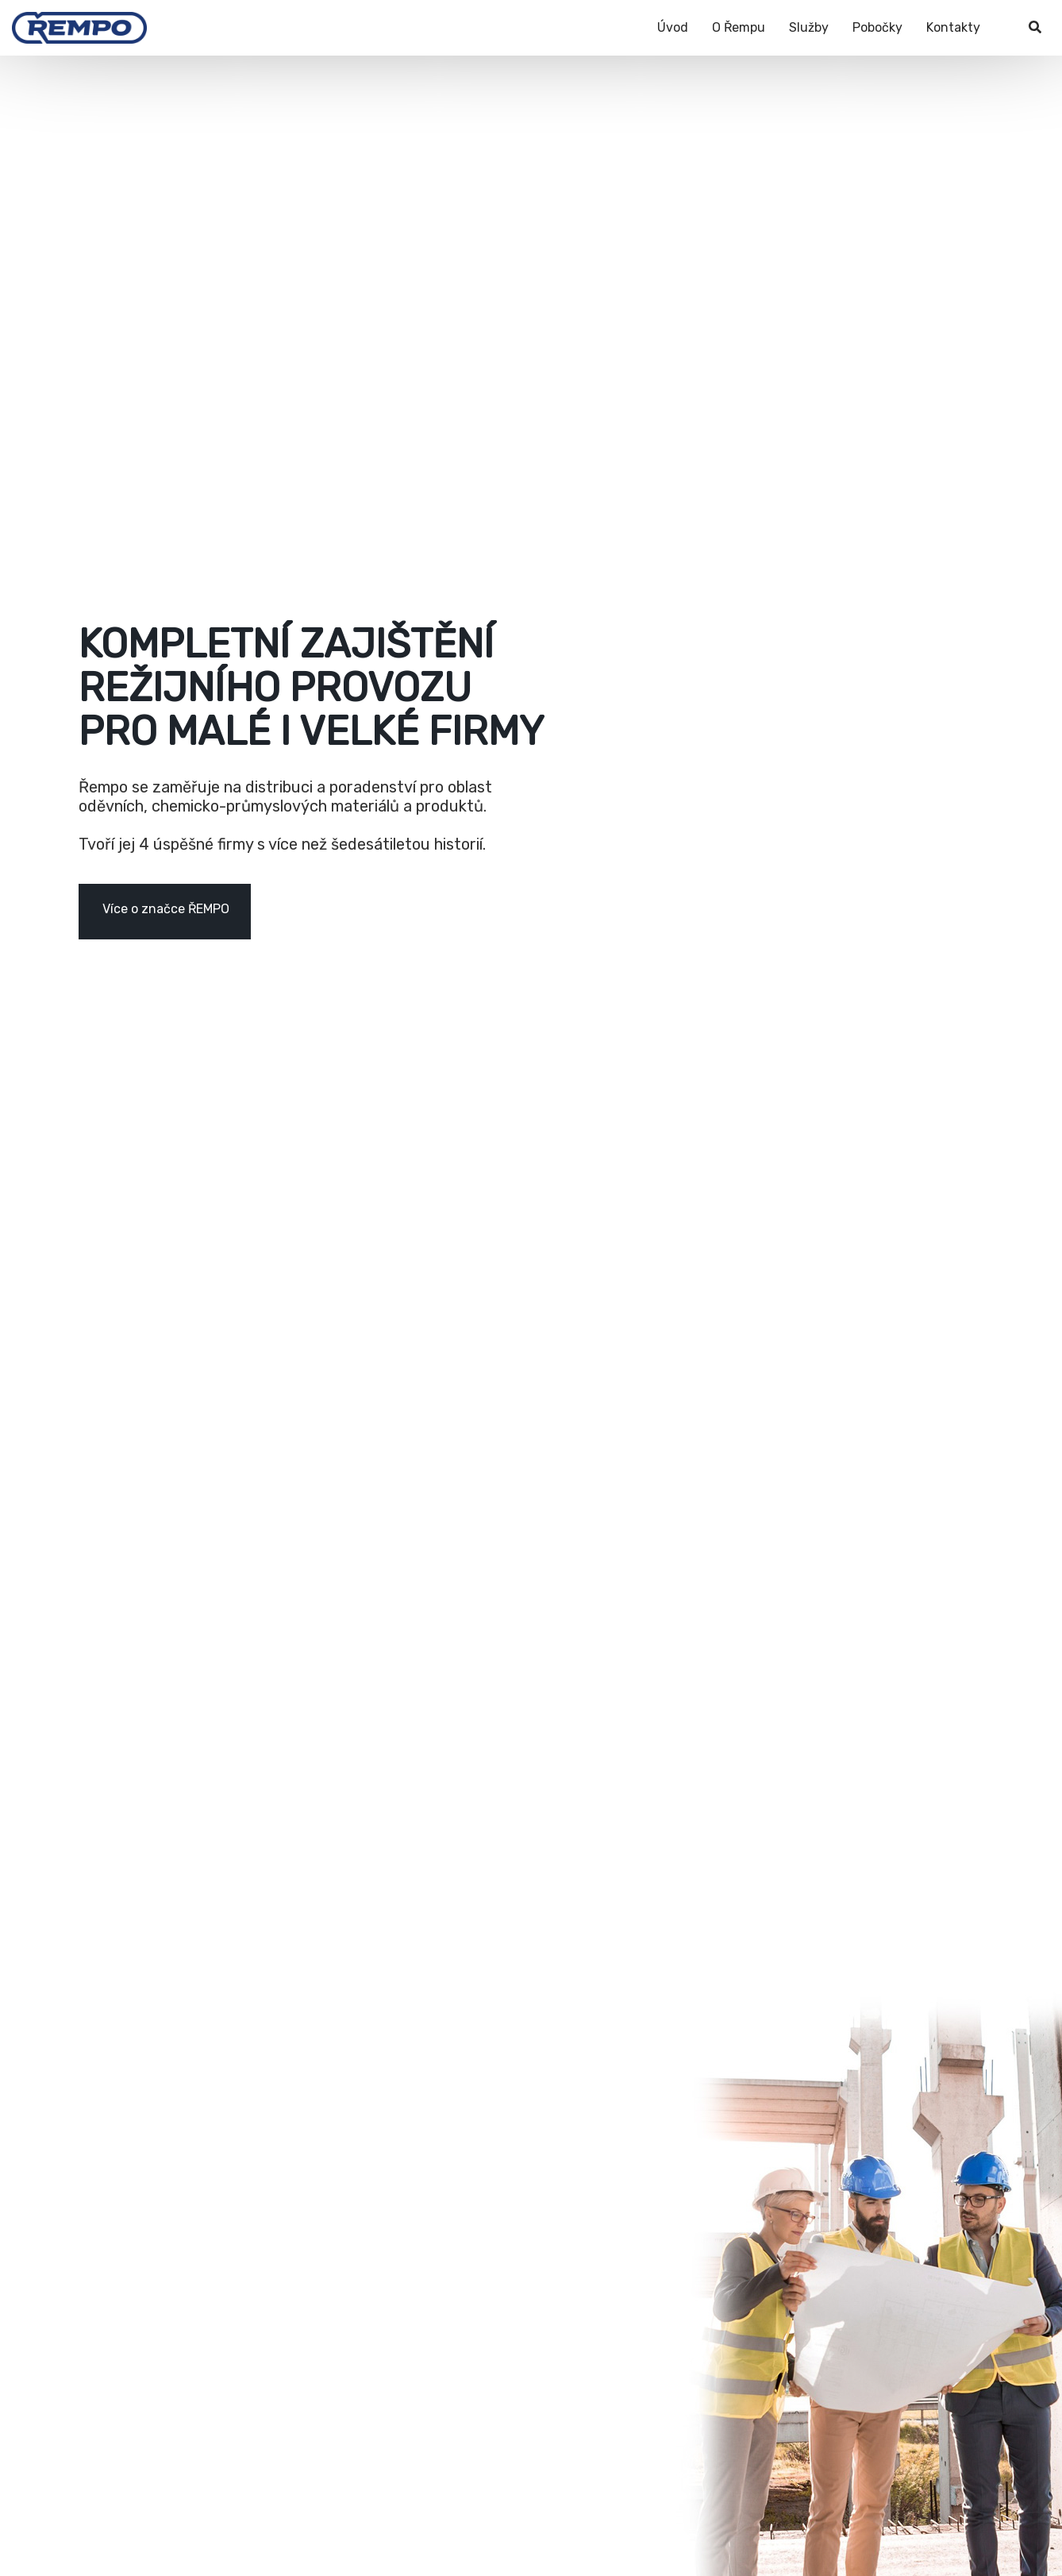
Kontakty (953, 27)
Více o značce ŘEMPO (165, 908)
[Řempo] (79, 20)
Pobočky (877, 27)
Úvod (672, 27)
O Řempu (738, 27)
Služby (809, 27)
